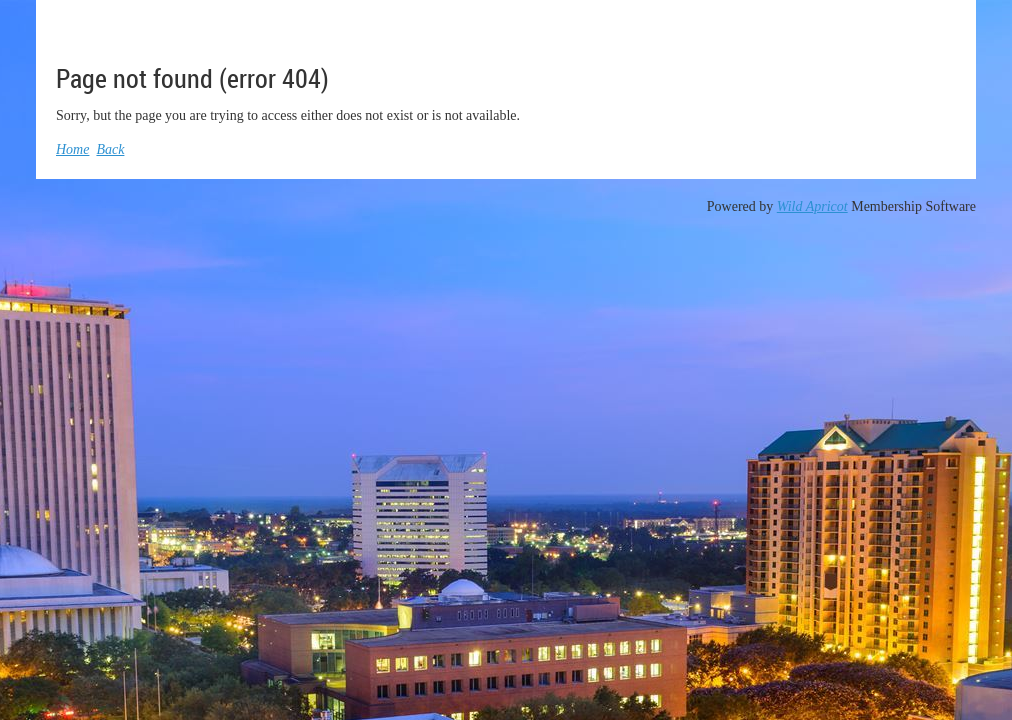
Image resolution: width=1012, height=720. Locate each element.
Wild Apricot (812, 206)
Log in (936, 29)
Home (72, 149)
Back (110, 149)
